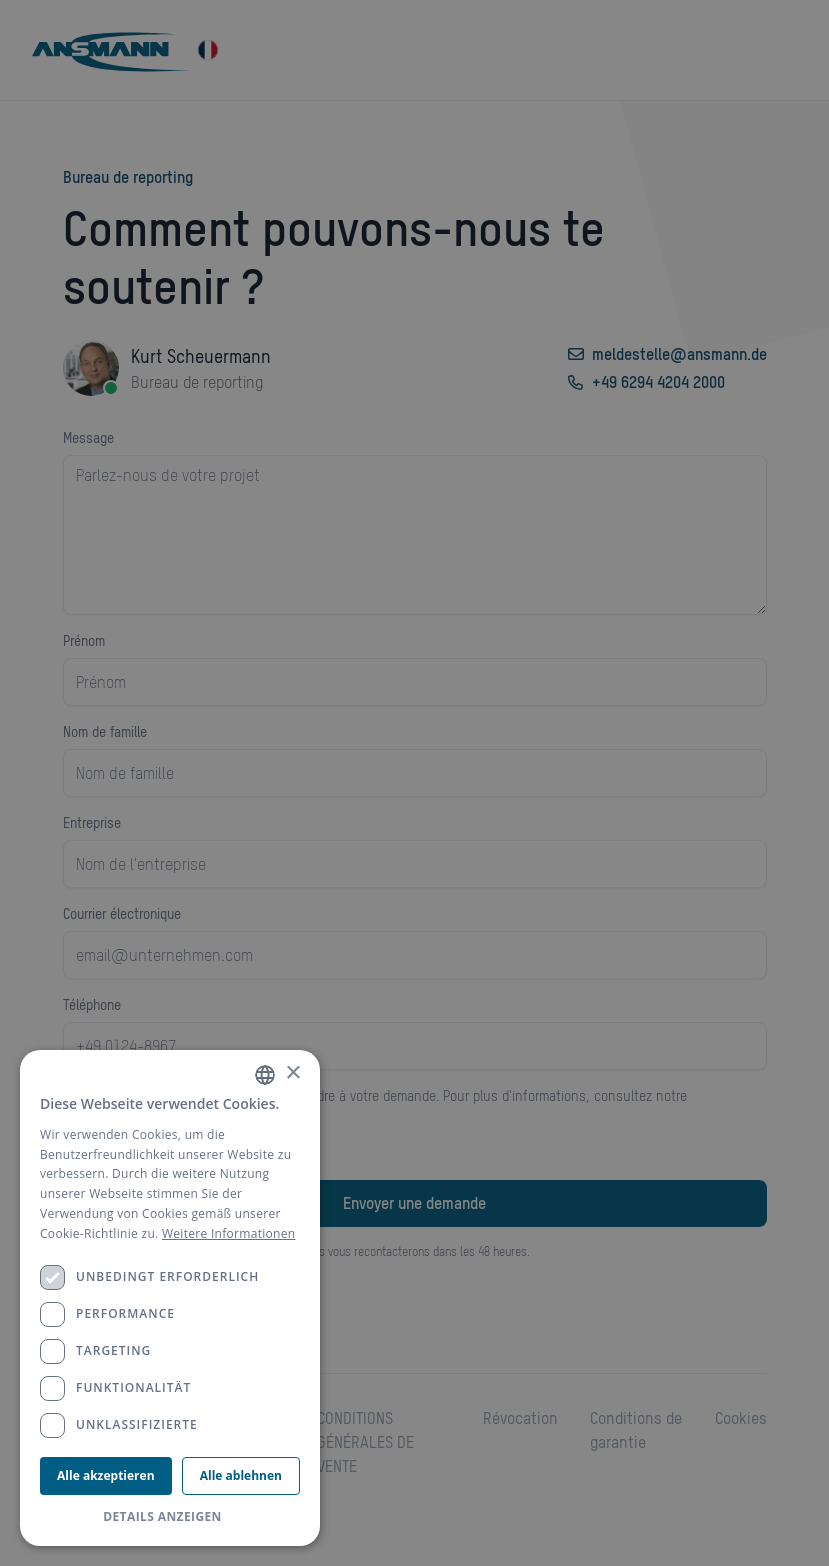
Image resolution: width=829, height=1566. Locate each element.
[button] (170, 1517)
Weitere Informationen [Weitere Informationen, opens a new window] (229, 1233)
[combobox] (265, 1075)
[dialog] (170, 1298)
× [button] (292, 1073)
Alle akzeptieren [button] (105, 1475)
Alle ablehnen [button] (241, 1475)
